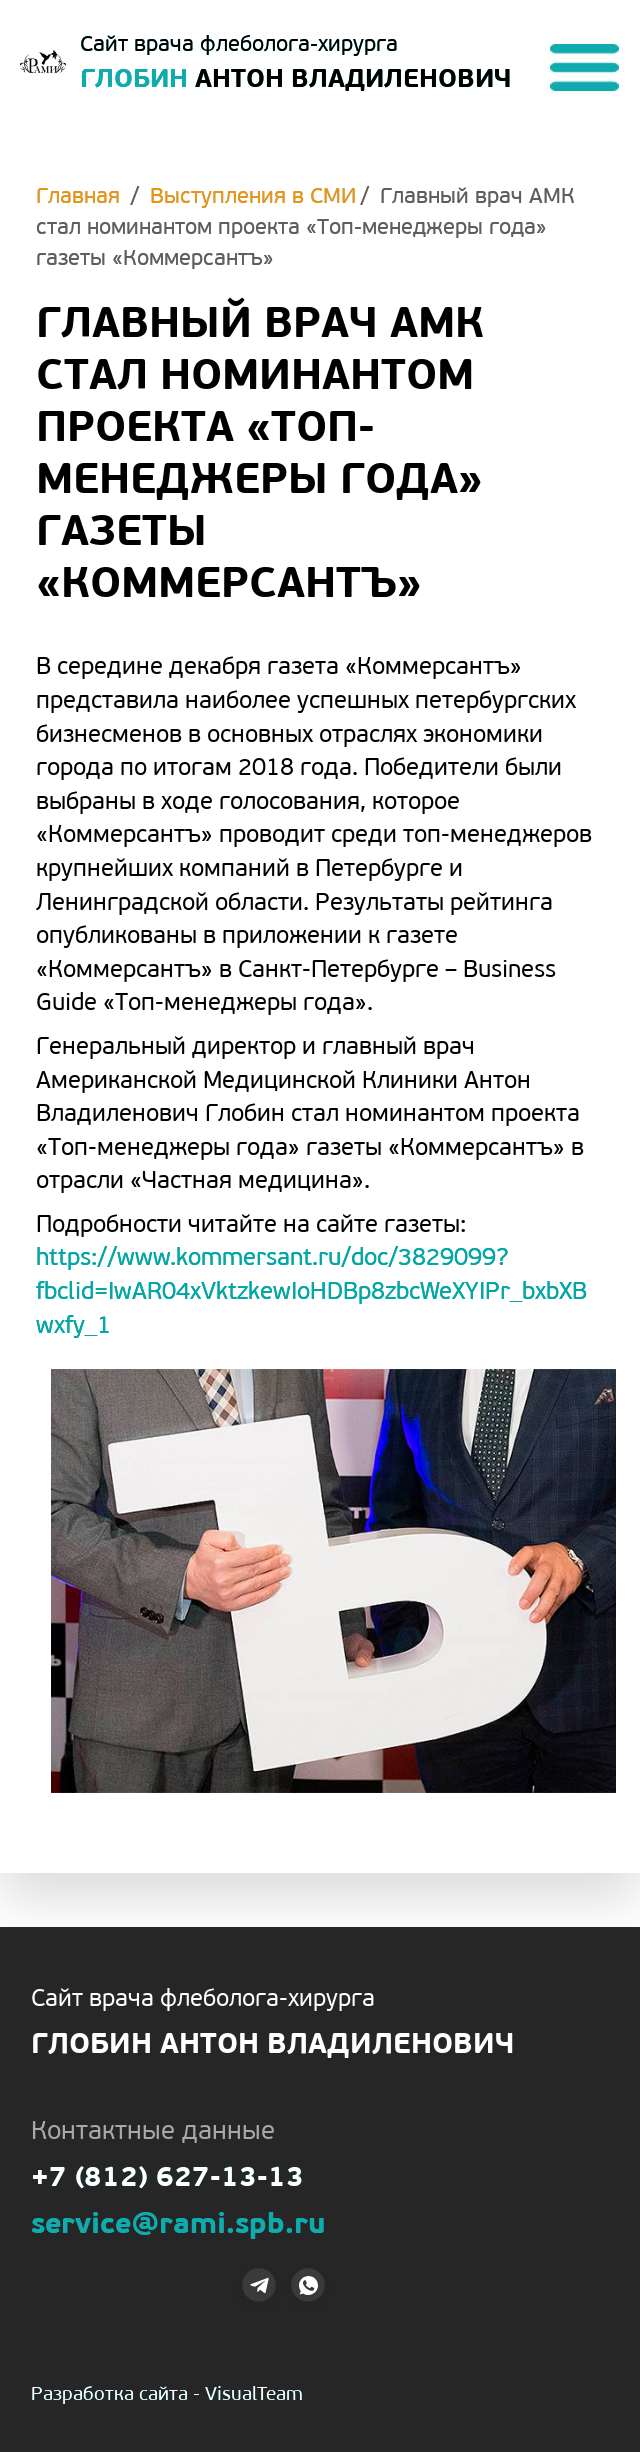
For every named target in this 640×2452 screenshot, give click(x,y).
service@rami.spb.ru (178, 2226)
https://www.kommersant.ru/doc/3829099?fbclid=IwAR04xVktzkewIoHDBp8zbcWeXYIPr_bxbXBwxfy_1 (311, 1292)
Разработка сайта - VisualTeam (167, 2395)
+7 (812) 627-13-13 (167, 2179)
